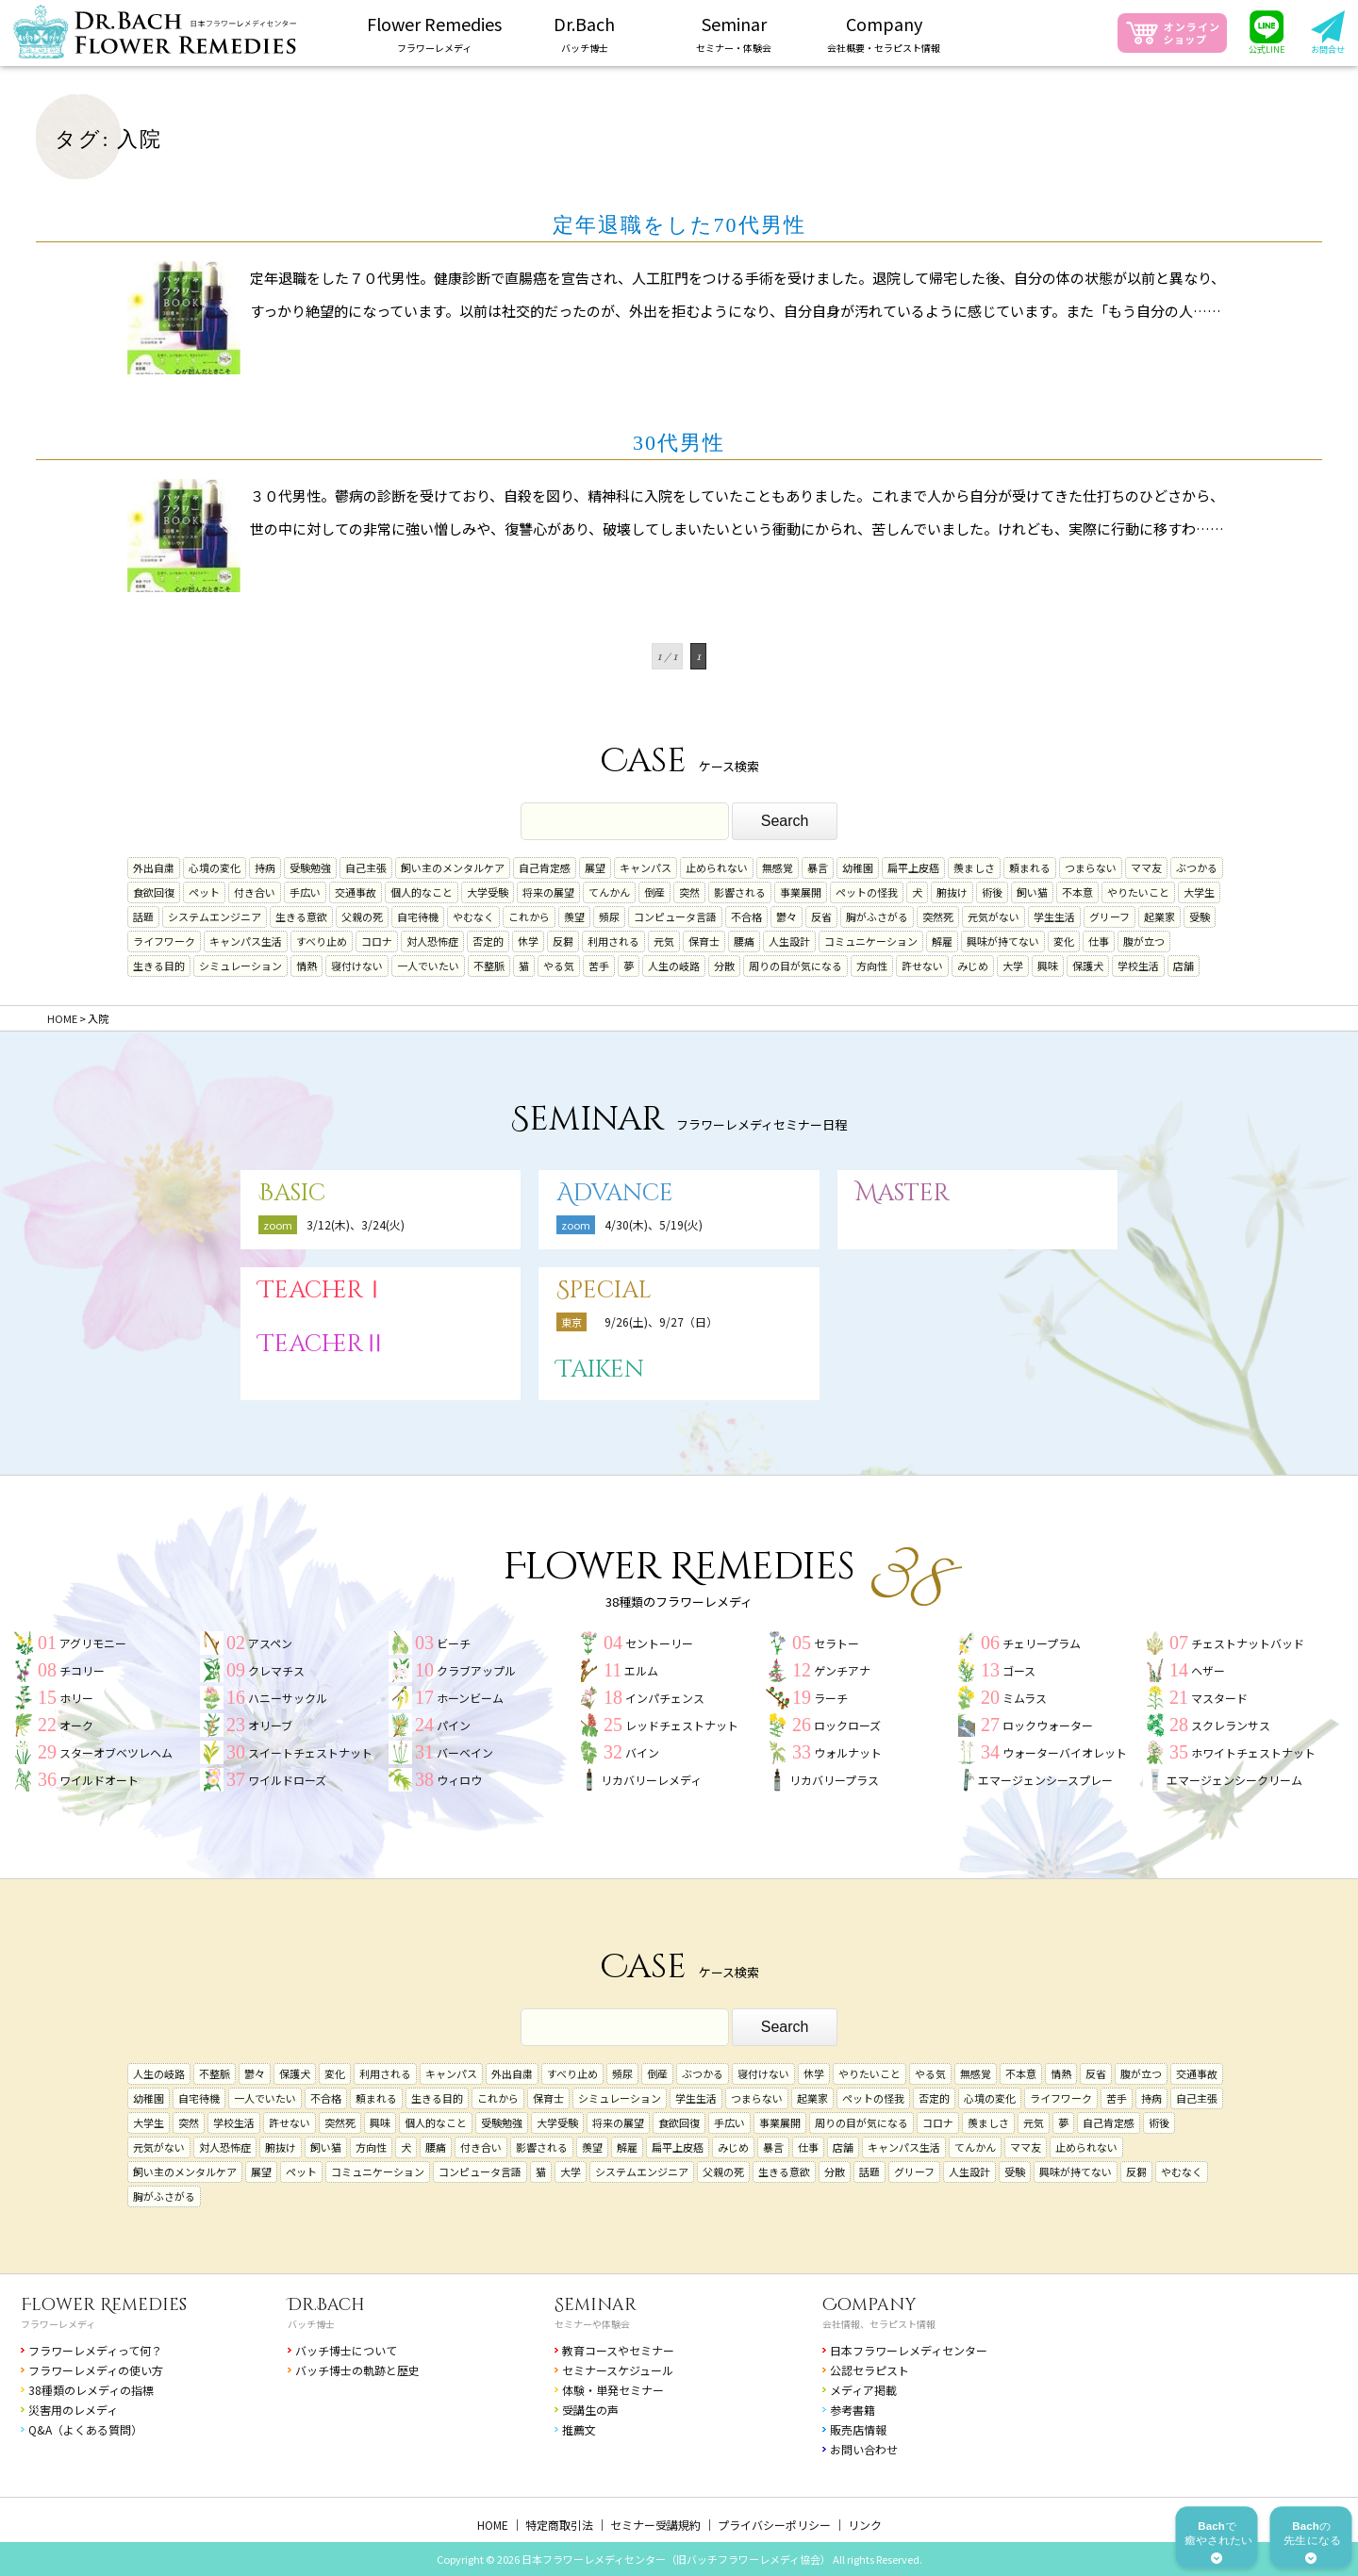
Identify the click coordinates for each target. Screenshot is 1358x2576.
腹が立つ (1144, 941)
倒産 (654, 892)
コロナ (376, 941)
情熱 (306, 965)
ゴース (1018, 1670)
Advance (614, 1193)
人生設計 (789, 941)
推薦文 (579, 2429)
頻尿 (609, 916)
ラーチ (831, 1698)
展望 (595, 867)
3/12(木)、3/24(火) (355, 1224)
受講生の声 (590, 2410)
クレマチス (276, 1670)
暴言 (817, 867)
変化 (1063, 941)
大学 (1012, 965)
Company (869, 2305)
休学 (528, 941)
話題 (143, 916)
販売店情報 (858, 2429)
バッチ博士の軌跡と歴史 (357, 2370)
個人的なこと (421, 892)
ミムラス (1024, 1698)
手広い (305, 892)
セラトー (836, 1643)
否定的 (488, 941)
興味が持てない (1003, 941)
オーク (76, 1725)
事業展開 (800, 892)
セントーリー (659, 1643)
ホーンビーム (470, 1698)
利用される (613, 941)
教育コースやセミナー (618, 2350)
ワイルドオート (99, 1780)
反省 (821, 916)
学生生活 (1054, 916)
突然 (689, 892)
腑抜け (952, 892)
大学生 (1199, 892)
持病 (265, 867)
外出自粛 (153, 867)
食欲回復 (153, 892)
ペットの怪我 (867, 892)
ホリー (76, 1698)
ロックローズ (847, 1725)
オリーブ (270, 1725)
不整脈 (489, 965)
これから (529, 916)
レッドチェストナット (681, 1725)
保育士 (704, 941)
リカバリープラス (834, 1780)
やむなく (473, 916)
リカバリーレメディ (651, 1780)
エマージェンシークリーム (1234, 1780)
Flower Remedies (104, 2305)
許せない (922, 965)
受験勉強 (310, 867)
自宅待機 (418, 916)
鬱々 (786, 916)
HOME (492, 2525)
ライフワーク (164, 941)
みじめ (972, 965)
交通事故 (355, 892)
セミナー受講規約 (655, 2525)
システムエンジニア (214, 916)
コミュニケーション (871, 941)
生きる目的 (159, 965)
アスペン (270, 1643)
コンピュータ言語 (675, 916)
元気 (664, 941)
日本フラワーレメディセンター (908, 2350)
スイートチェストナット (310, 1752)
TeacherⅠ (322, 1290)
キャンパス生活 (245, 941)
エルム (641, 1670)
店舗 (1183, 965)
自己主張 (366, 867)
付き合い (254, 892)
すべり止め (321, 941)
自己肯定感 (545, 867)
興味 (1047, 965)
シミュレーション (240, 965)
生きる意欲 (301, 916)
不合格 (746, 916)
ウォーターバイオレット (1064, 1752)
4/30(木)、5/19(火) (653, 1224)
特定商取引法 (559, 2525)
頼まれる (1030, 867)
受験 (1199, 916)
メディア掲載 (863, 2390)
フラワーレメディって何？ (95, 2350)
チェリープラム (1041, 1643)
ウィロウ (459, 1780)
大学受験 (487, 892)
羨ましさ (974, 867)
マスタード (1219, 1698)
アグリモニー (92, 1643)
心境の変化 (214, 867)
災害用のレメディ (73, 2410)
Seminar (596, 2305)
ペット (204, 892)
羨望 (574, 916)
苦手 (598, 965)
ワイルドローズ (287, 1780)
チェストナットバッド (1247, 1643)
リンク (865, 2525)
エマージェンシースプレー (1045, 1780)
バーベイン (465, 1752)
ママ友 (1146, 867)
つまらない (1091, 867)
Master (902, 1193)
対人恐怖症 (432, 941)
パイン (454, 1725)
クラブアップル (476, 1670)
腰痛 (744, 941)
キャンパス (645, 867)
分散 (724, 965)
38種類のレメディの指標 (91, 2390)
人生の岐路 (674, 965)
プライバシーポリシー (774, 2525)
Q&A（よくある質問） (85, 2429)
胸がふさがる (877, 916)
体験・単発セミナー (613, 2390)
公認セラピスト (869, 2370)
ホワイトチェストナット (1253, 1752)
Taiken (600, 1369)
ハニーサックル (287, 1698)
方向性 (871, 965)
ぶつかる (1196, 867)
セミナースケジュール (617, 2370)
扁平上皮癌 (913, 867)
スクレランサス (1230, 1725)
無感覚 (777, 867)
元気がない (993, 916)
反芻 (563, 941)
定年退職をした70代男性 (679, 225)
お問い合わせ (864, 2449)
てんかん (609, 892)
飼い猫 (1032, 892)
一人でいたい (428, 965)
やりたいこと (1138, 892)
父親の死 (362, 916)
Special (604, 1290)
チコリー (82, 1670)
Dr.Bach (326, 2305)
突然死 (937, 916)
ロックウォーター (1047, 1725)
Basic (291, 1193)
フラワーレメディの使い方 (95, 2370)
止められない (717, 867)
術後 (992, 892)
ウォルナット (848, 1752)
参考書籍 (852, 2410)
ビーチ (454, 1643)
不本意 (1077, 892)
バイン (642, 1752)
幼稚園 (857, 867)
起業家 (1159, 916)
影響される (740, 892)
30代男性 (679, 442)
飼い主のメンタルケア (453, 867)
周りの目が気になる (795, 965)
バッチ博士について (346, 2350)
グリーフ (1109, 916)
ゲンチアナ (842, 1670)
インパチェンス (664, 1698)
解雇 (942, 941)
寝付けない (357, 965)
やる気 (558, 965)
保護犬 (1087, 965)
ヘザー (1208, 1670)
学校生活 (1138, 965)
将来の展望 (548, 892)
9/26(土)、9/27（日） (661, 1321)
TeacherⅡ (322, 1344)
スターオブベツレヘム (116, 1752)
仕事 (1098, 941)
